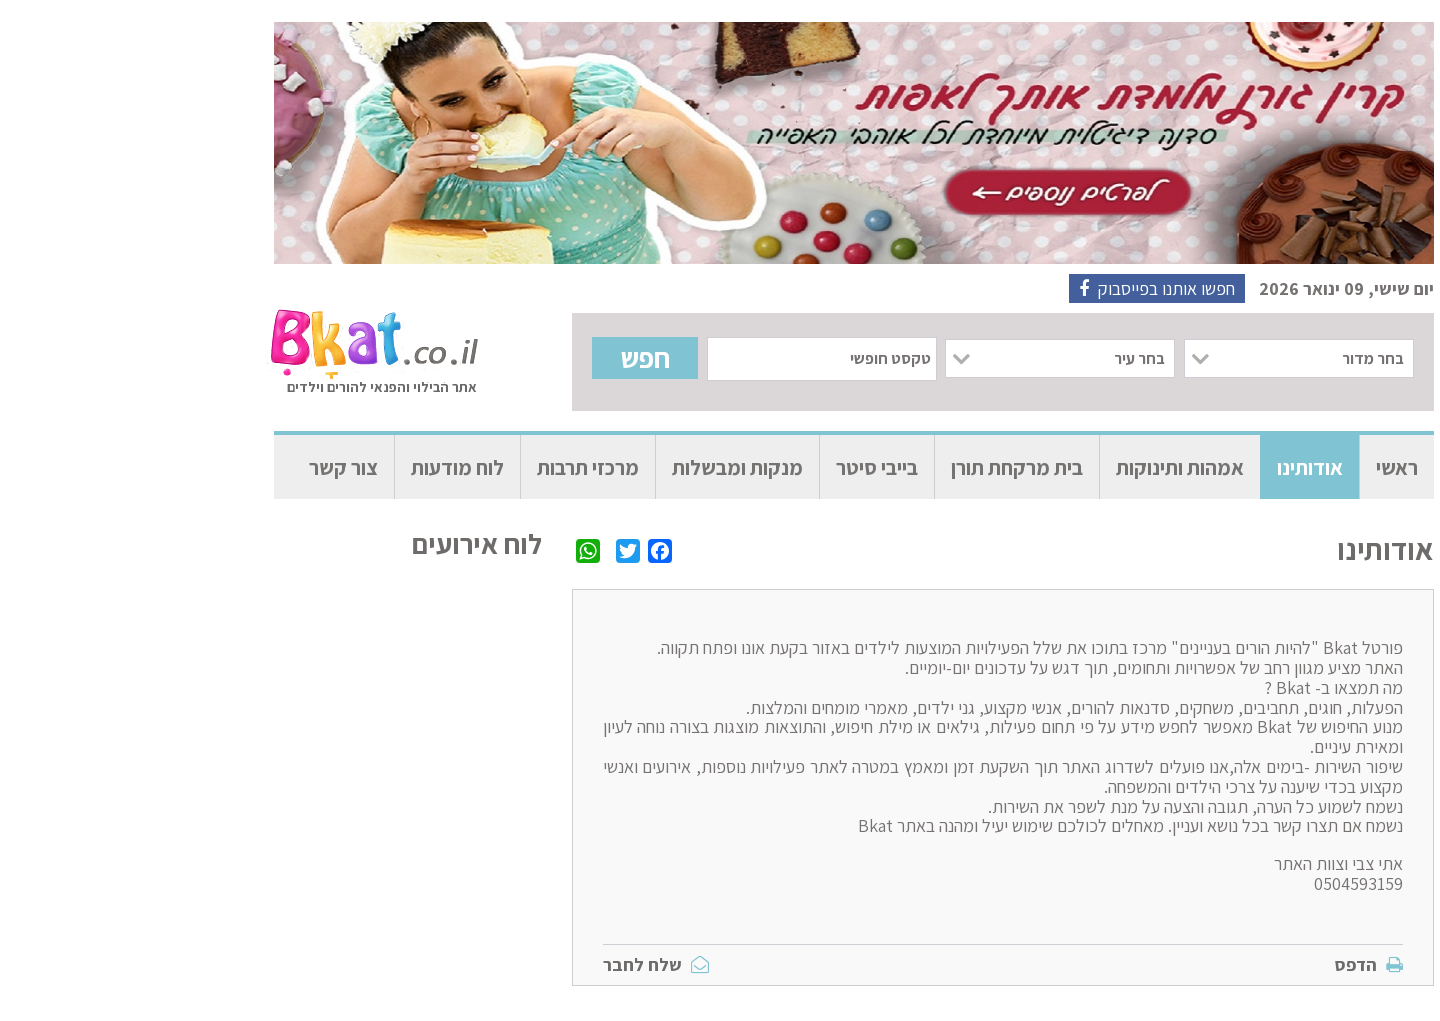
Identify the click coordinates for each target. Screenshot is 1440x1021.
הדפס (1235, 964)
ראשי (1263, 467)
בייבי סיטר (743, 467)
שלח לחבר (522, 964)
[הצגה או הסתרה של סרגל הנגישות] (1405, 65)
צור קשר (209, 467)
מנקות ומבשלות (603, 467)
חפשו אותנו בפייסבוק (1023, 288)
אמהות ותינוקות (1046, 467)
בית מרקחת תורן (883, 467)
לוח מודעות (323, 467)
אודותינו (1176, 467)
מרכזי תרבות (454, 467)
